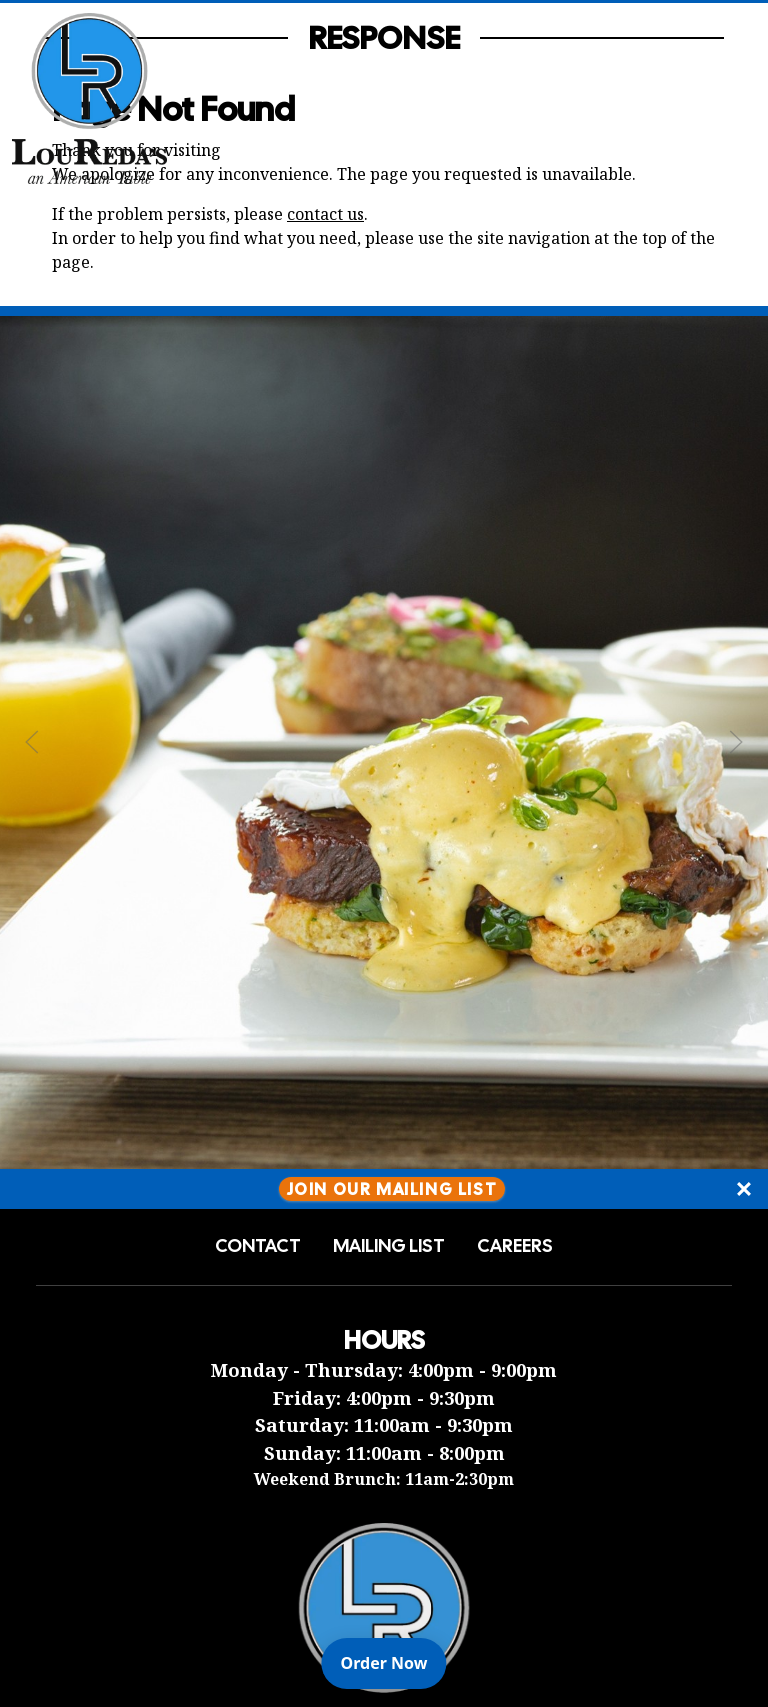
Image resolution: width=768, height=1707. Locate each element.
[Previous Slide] (32, 742)
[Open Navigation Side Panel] (721, 98)
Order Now (394, 1662)
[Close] (744, 1189)
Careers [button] (515, 1246)
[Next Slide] (736, 742)
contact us (325, 214)
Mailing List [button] (389, 1246)
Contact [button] (258, 1246)
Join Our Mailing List (392, 1188)
